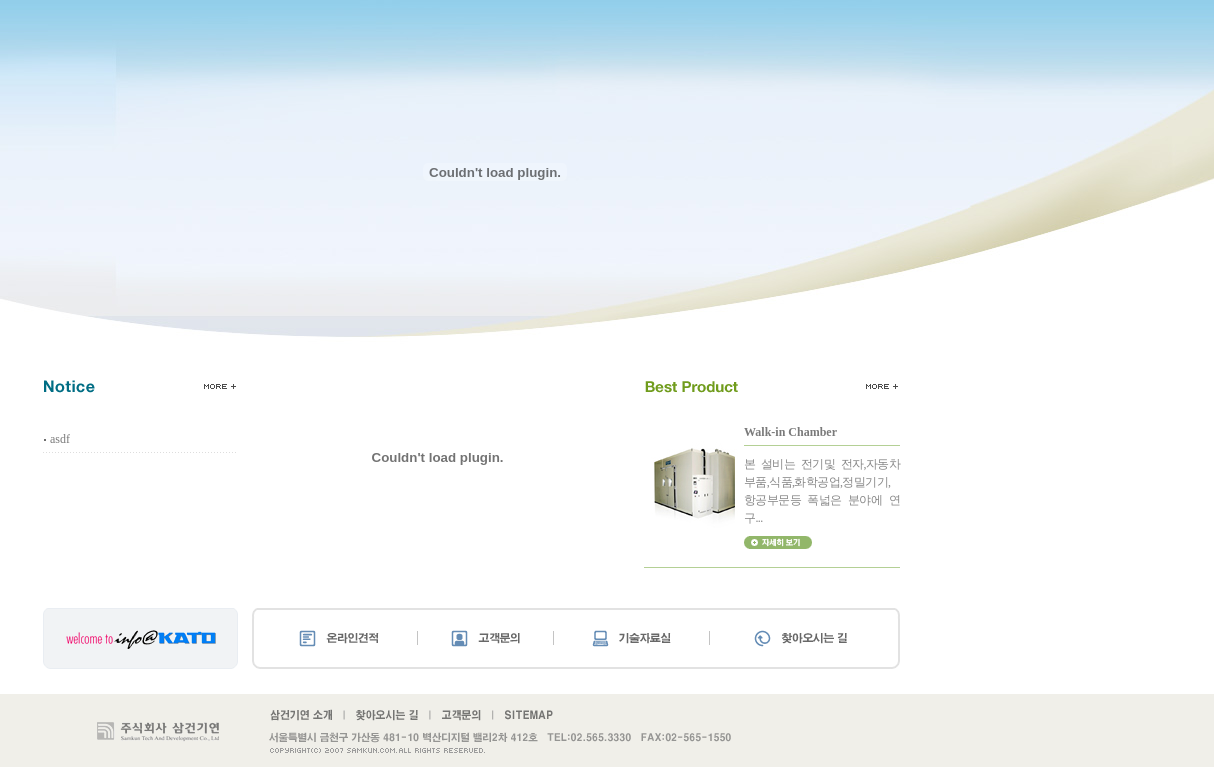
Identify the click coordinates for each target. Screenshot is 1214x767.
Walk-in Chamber (790, 432)
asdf (60, 439)
